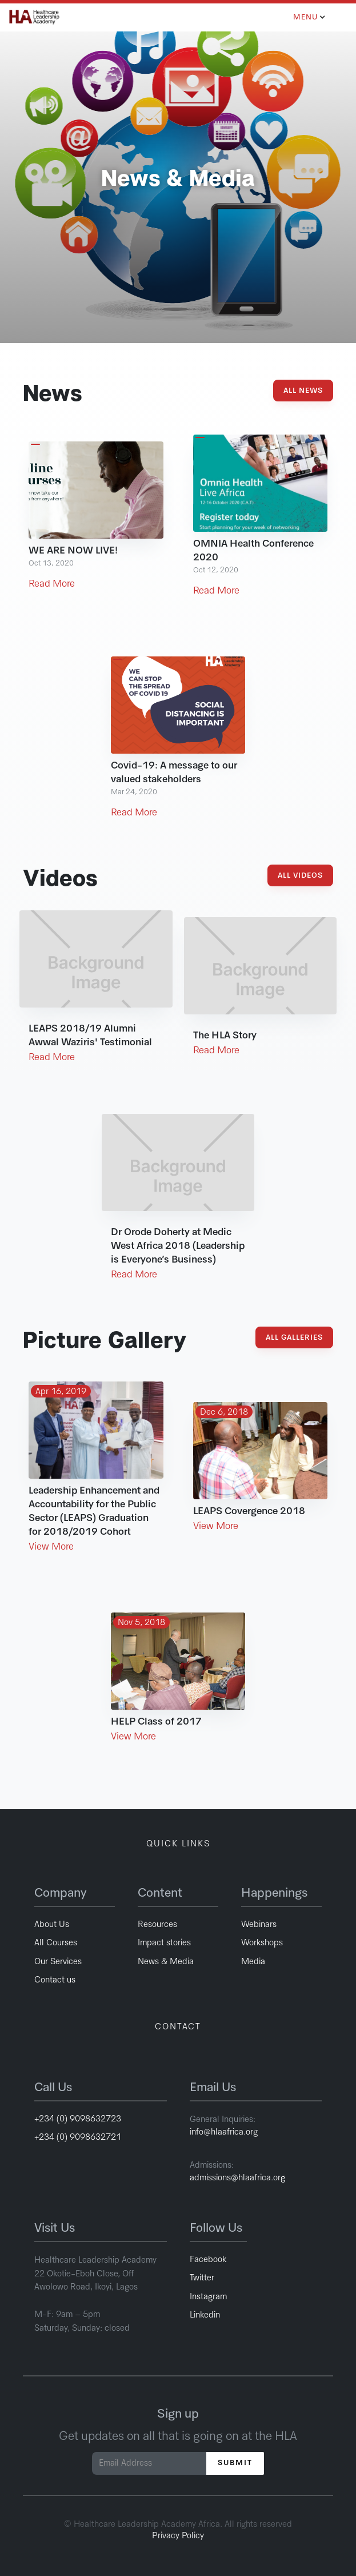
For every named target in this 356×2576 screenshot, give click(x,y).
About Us (51, 1924)
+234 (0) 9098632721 (77, 2137)
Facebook (208, 2259)
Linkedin (205, 2315)
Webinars (259, 1924)
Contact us (54, 1980)
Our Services (58, 1961)
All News (303, 391)
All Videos (300, 875)
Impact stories (164, 1943)
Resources (157, 1924)
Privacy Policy (178, 2536)
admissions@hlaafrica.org (237, 2178)
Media (253, 1961)
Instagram (208, 2297)
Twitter (202, 2278)
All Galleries (294, 1337)
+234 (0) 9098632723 (77, 2119)
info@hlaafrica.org (225, 2132)
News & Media (166, 1961)
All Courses (55, 1943)
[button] (311, 17)
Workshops (262, 1943)
